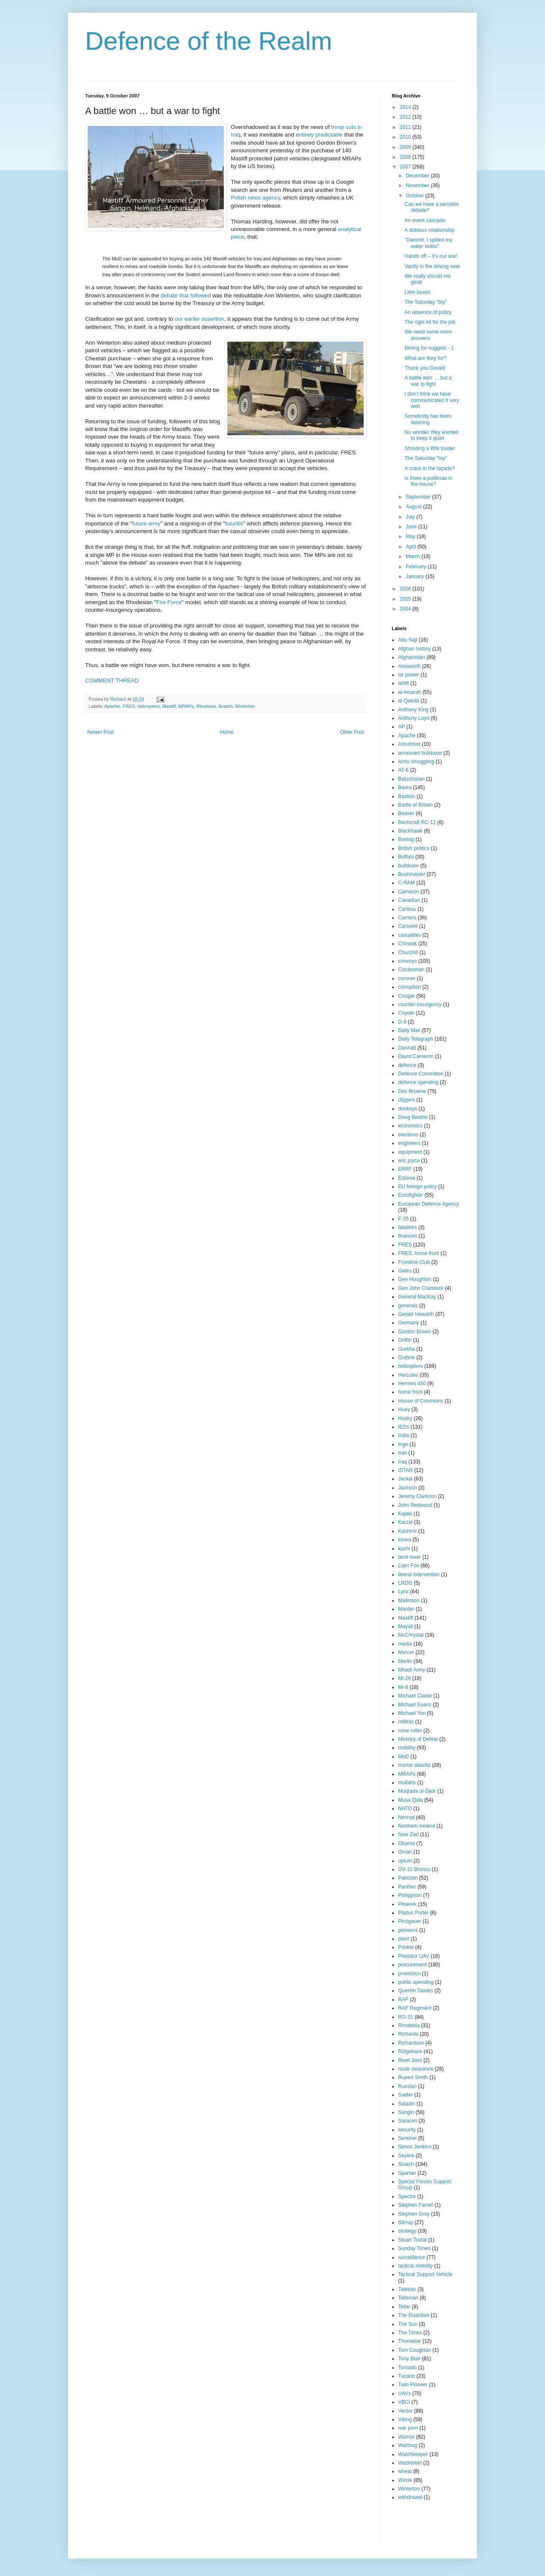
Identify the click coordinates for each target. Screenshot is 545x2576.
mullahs (407, 1783)
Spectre (407, 2196)
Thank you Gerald (424, 368)
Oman (405, 1852)
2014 (406, 107)
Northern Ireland (416, 1826)
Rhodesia (206, 706)
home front (410, 1392)
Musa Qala (410, 1800)
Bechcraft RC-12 (417, 822)
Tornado (407, 2368)
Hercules (408, 1375)
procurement (412, 1965)
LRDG (405, 1583)
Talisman (408, 2298)
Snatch (225, 706)
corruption (409, 987)
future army (146, 523)
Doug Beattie (412, 1117)
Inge (403, 1444)
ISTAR (405, 1470)
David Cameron (415, 1056)
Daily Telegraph (415, 1039)
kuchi (404, 1549)
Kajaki (405, 1514)
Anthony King (413, 710)
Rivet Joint (410, 2060)
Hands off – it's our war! (431, 256)
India (403, 1435)
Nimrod (406, 1817)
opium (405, 1861)
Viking (405, 2419)
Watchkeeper (413, 2454)
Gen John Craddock (421, 1288)
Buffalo (406, 857)
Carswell (408, 926)
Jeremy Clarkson (417, 1496)
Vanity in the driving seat (432, 266)
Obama (406, 1843)
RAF (403, 2000)
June (412, 527)
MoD (403, 1757)
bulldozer (408, 866)
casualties (409, 935)
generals (408, 1306)
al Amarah (409, 692)
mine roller (410, 1731)
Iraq (402, 1462)
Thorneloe (409, 2341)
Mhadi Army (411, 1670)
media (405, 1644)
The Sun (407, 2324)
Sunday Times (414, 2248)
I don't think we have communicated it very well (431, 400)
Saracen (407, 2121)
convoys (407, 961)
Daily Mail (409, 1030)
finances (407, 1236)
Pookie (406, 1947)
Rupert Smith (413, 2077)
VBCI (404, 2402)
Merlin (405, 1661)
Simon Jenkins (414, 2147)
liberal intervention (418, 1575)
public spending (415, 1982)
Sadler (405, 2095)
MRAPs (186, 706)
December (418, 176)
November (418, 185)
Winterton (245, 706)
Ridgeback (410, 2051)
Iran (402, 1453)
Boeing (406, 839)
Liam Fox (408, 1566)
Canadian (409, 900)
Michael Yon (412, 1713)
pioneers (408, 1930)
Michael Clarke (415, 1696)
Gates (405, 1271)
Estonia (406, 1178)
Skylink (406, 2156)
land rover (409, 1557)
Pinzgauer (409, 1921)
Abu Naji (407, 640)
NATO (405, 1808)
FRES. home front (418, 1253)
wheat (405, 2471)
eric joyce (409, 1161)
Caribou (407, 909)
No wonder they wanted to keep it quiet (431, 435)
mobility (407, 1748)
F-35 (403, 1219)
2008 (406, 157)
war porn (408, 2428)
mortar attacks (414, 1765)
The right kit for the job (429, 322)
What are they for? (425, 358)
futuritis (234, 523)
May (411, 536)
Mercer (406, 1652)
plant (403, 1939)
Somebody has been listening (427, 419)
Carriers (407, 918)
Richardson (411, 2043)
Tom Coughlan (414, 2350)
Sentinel (407, 2138)
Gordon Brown (414, 1332)
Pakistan (408, 1878)
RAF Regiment (415, 2008)
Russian (407, 2086)
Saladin (406, 2104)
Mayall (405, 1626)
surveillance (411, 2257)
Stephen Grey (414, 2214)
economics (410, 1126)
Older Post (352, 732)
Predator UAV (413, 1956)
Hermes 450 (412, 1383)
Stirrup (405, 2222)
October (415, 196)
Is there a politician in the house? (428, 481)
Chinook (407, 944)
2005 (406, 599)
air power (408, 675)
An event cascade (424, 220)
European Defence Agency (428, 1204)
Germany (408, 1323)
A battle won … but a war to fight (428, 381)
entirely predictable (319, 134)
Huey (404, 1409)
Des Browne (412, 1091)
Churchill (408, 953)
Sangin (406, 2112)
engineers (409, 1143)
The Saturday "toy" (425, 302)
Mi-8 (403, 1687)
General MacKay (417, 1297)
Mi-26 (404, 1678)
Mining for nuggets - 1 (429, 348)
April (411, 547)
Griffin (405, 1340)
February (416, 567)
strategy (407, 2231)
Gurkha (406, 1349)
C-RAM (406, 883)
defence (407, 1065)
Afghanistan (411, 657)
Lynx (403, 1592)
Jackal (405, 1479)
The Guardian (413, 2315)
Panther (407, 1887)
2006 (406, 589)
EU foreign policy (417, 1187)
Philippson (410, 1895)
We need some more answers (428, 335)
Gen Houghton (414, 1279)
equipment (410, 1152)
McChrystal (411, 1635)
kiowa (404, 1540)
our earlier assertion (199, 319)
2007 (406, 167)
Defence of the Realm (208, 41)
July (411, 517)
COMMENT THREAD (112, 680)
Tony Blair (409, 2359)
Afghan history (414, 649)
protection (409, 1974)
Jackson (407, 1488)
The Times (410, 2333)
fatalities (407, 1227)
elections (408, 1135)
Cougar (406, 996)
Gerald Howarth (416, 1314)
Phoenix (407, 1904)
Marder (406, 1609)
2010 (406, 137)
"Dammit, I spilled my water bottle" (428, 243)
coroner (407, 978)
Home (227, 732)
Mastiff (169, 706)
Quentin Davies (415, 1991)
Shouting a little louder (429, 448)
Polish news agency (255, 197)
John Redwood (415, 1505)
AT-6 (403, 770)
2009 (406, 147)
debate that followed (186, 295)
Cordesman (411, 970)
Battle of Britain (415, 805)
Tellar (404, 2307)
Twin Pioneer (412, 2385)
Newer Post (100, 732)
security (407, 2130)
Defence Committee (420, 1074)
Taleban (407, 2289)
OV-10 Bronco (414, 1869)
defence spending (418, 1082)
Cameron (408, 892)
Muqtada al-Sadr (417, 1791)
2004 (406, 609)
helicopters (149, 706)
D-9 (402, 1022)
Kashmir (407, 1531)
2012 (406, 117)
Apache (112, 706)
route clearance (415, 2069)
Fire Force (169, 602)
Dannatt (407, 1048)
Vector (405, 2411)
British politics (413, 848)
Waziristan (410, 2463)
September (419, 497)
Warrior (406, 2437)
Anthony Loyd (413, 718)
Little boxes (417, 292)
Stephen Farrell (415, 2205)
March (414, 556)
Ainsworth (409, 666)
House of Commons (420, 1401)
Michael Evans (414, 1705)
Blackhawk (410, 831)
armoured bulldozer (420, 753)
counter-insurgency (420, 1004)
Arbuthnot (409, 744)
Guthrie (406, 1358)
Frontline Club (414, 1262)
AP (401, 727)
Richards (408, 2034)
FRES (129, 706)
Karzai (405, 1522)
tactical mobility (415, 2266)
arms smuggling (416, 762)
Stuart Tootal (412, 2240)
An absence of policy (428, 312)
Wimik (405, 2480)
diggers (406, 1100)
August (414, 507)
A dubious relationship (429, 230)
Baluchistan (411, 779)
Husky (405, 1418)
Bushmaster (411, 874)
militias (406, 1722)
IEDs (403, 1427)
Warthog (407, 2445)
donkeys (407, 1109)
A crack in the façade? (429, 468)
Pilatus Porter (413, 1913)
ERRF (405, 1169)
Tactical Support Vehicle (425, 2274)
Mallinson (409, 1600)
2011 (406, 127)
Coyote (406, 1013)
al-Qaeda (408, 701)
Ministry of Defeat (418, 1739)
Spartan (407, 2173)
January (415, 576)
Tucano (406, 2376)
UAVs (404, 2393)
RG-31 (405, 2017)
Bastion (406, 796)
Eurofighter (410, 1195)
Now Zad (408, 1834)
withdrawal (410, 2497)
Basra (404, 787)
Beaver (406, 813)
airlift (403, 683)
